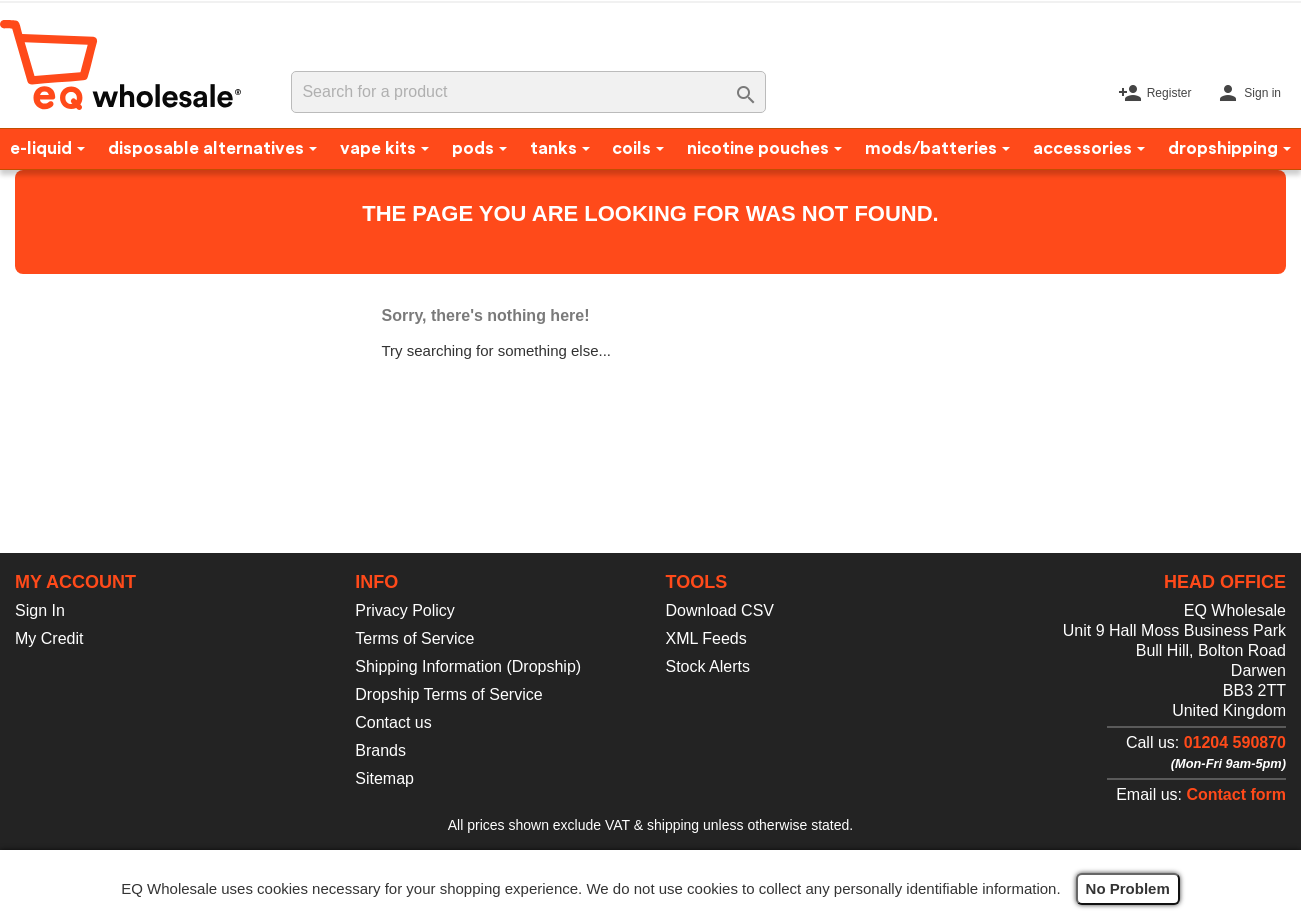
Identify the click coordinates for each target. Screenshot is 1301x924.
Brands (380, 750)
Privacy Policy (405, 610)
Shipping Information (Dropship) (468, 666)
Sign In (40, 610)
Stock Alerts (708, 666)
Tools (697, 582)
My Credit (49, 638)
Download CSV (720, 610)
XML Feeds (706, 638)
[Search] (528, 92)
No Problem (1128, 888)
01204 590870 (1235, 742)
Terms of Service (414, 638)
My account (75, 582)
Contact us (393, 722)
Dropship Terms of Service (448, 694)
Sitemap (384, 778)
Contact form (1236, 794)
